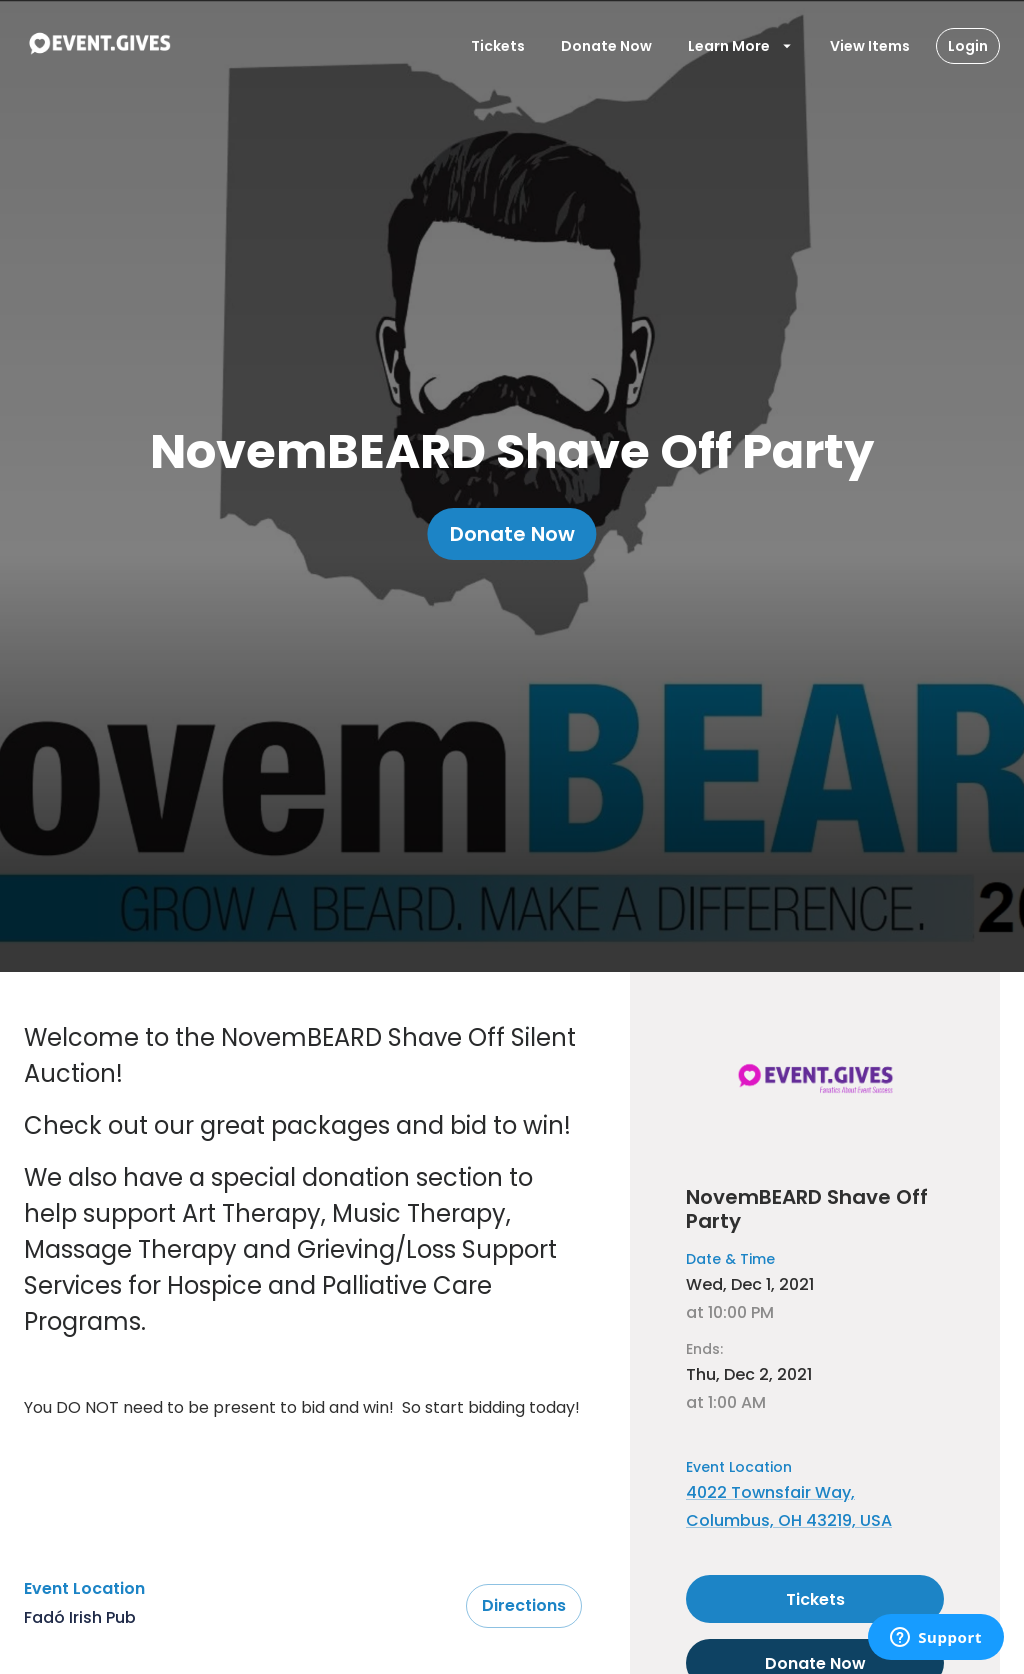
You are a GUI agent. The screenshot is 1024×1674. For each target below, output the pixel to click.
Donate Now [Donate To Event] (606, 46)
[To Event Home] (99, 46)
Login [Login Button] (968, 46)
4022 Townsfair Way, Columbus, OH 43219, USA (789, 1506)
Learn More (741, 46)
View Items (870, 46)
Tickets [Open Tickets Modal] (498, 46)
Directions (524, 1606)
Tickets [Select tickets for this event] (815, 1599)
